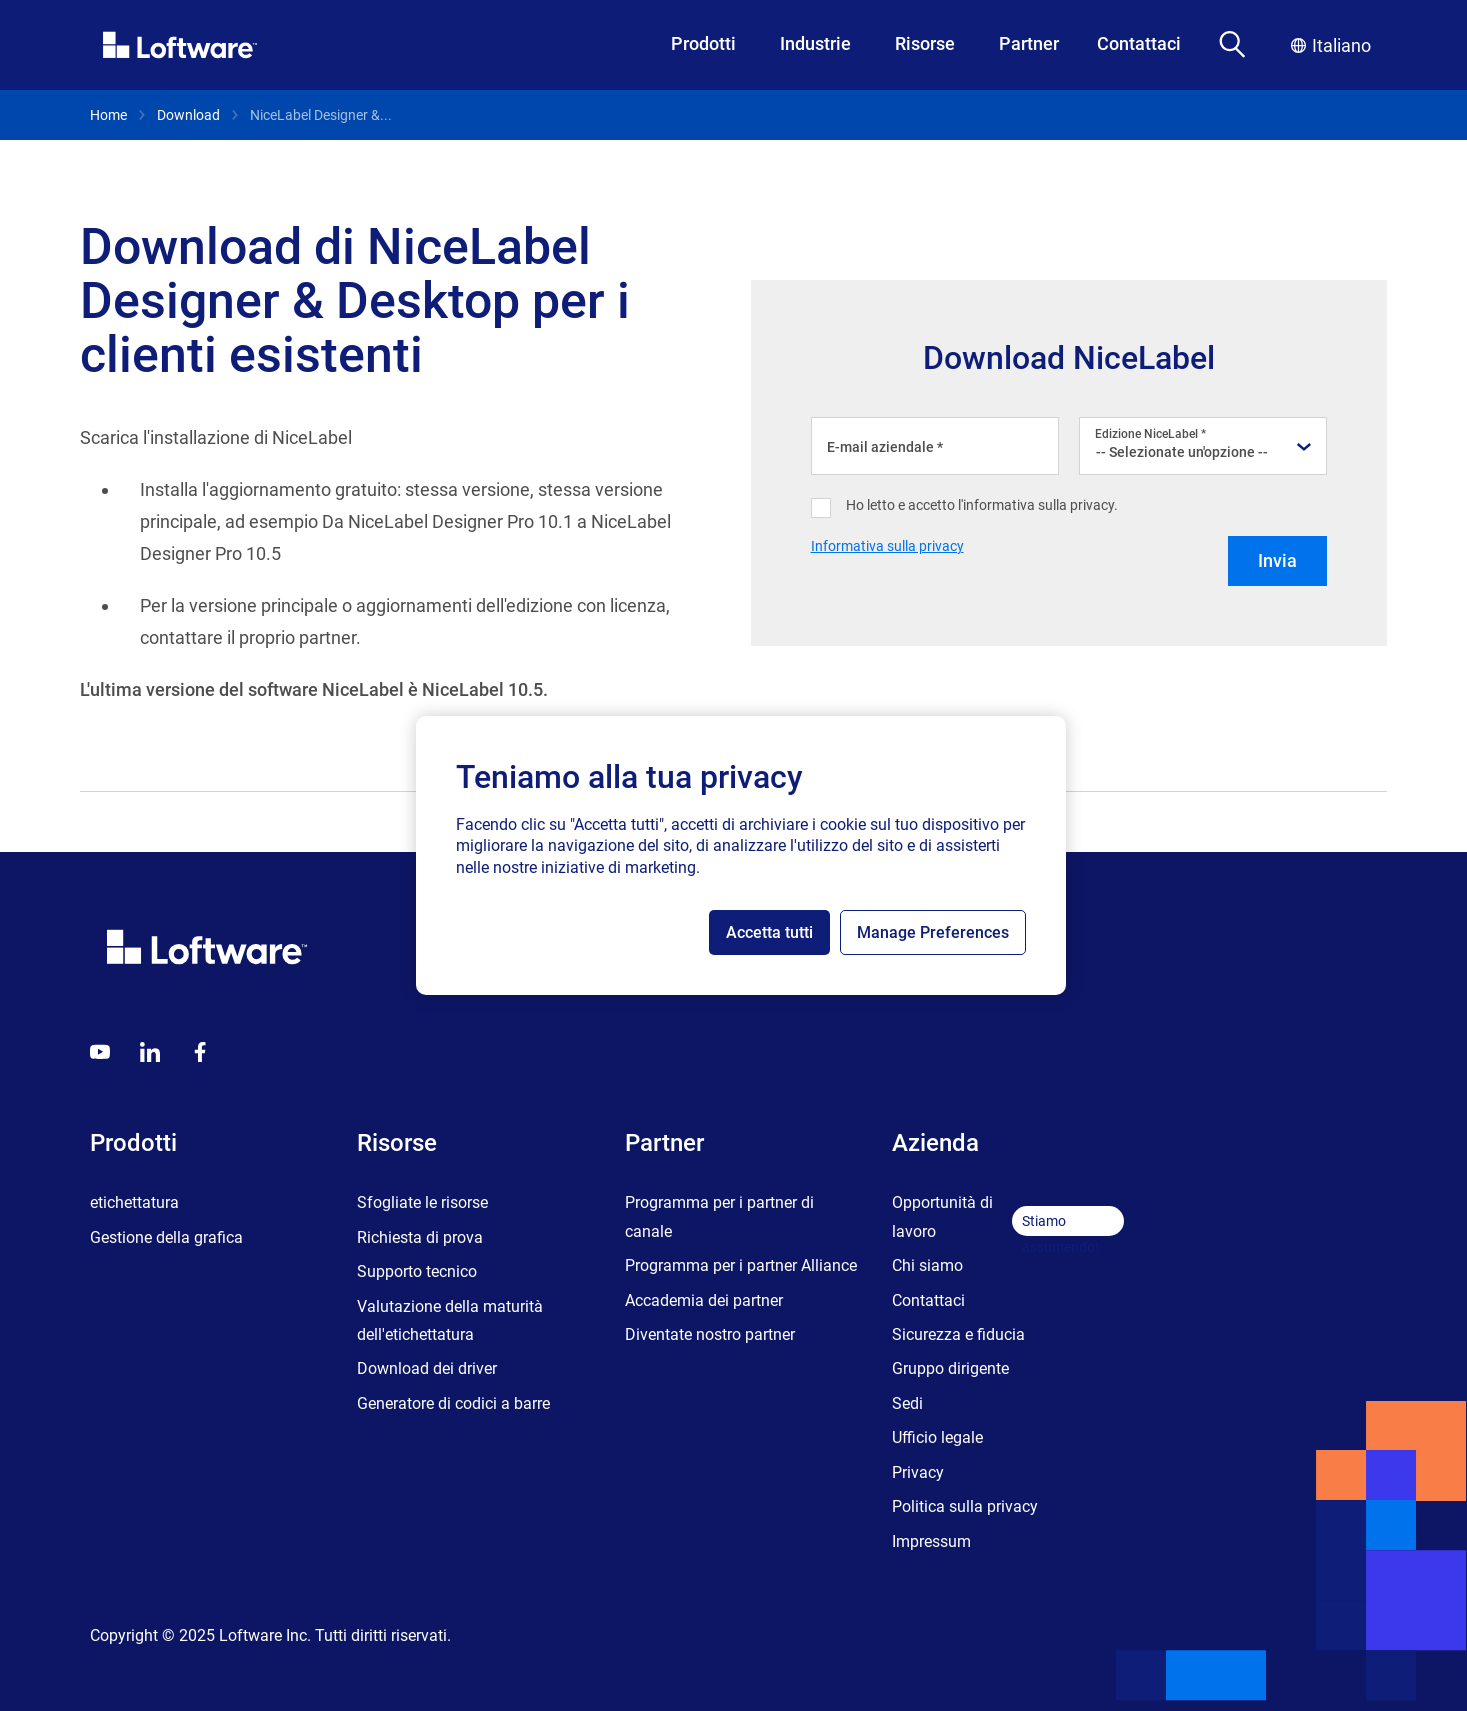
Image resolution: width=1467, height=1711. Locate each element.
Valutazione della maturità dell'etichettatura (450, 1320)
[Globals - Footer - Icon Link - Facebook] (200, 1052)
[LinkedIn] (150, 1052)
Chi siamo (927, 1265)
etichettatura (134, 1202)
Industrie (815, 43)
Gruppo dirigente (950, 1368)
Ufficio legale (937, 1437)
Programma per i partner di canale (719, 1216)
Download (188, 115)
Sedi (907, 1403)
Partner (1029, 43)
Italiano (1331, 45)
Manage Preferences (933, 932)
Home (108, 115)
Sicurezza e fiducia (958, 1334)
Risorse (925, 43)
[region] (741, 856)
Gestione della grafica (166, 1237)
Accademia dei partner (704, 1300)
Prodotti (703, 43)
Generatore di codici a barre (453, 1403)
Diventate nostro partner (710, 1334)
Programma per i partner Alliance (741, 1265)
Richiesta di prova (420, 1237)
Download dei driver (427, 1368)
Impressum (931, 1541)
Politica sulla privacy (965, 1506)
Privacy (918, 1472)
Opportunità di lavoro (942, 1216)
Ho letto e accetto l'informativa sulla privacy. (982, 505)
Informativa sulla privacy (887, 546)
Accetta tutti (769, 932)
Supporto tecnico (417, 1271)
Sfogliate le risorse (422, 1202)
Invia (1277, 560)
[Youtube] (100, 1052)
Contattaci (1139, 43)
